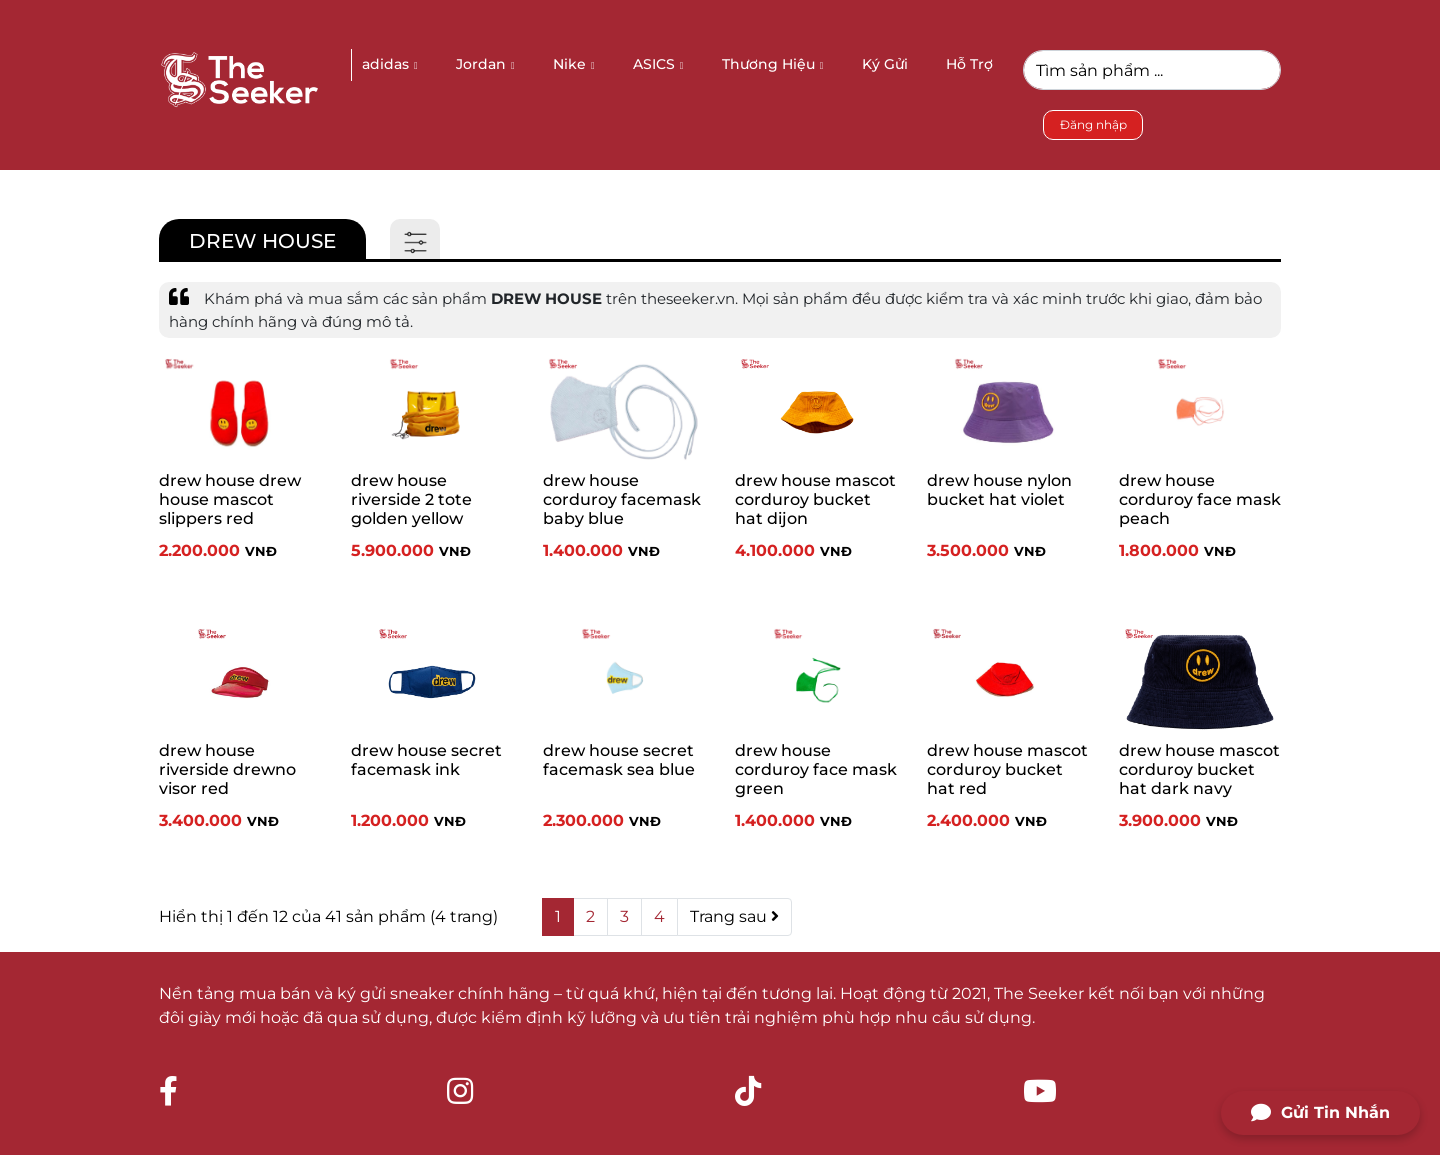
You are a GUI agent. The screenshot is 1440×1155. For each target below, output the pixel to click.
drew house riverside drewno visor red (227, 769)
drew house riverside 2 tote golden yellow (411, 499)
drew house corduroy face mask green (816, 769)
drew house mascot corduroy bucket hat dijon (815, 499)
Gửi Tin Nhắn (1320, 1113)
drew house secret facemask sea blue (619, 760)
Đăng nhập (1093, 124)
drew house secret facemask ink (426, 760)
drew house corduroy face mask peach (1200, 499)
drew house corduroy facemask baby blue (622, 499)
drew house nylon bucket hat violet (999, 490)
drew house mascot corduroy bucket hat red (1007, 769)
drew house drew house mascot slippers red (230, 499)
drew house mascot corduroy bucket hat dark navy (1199, 769)
